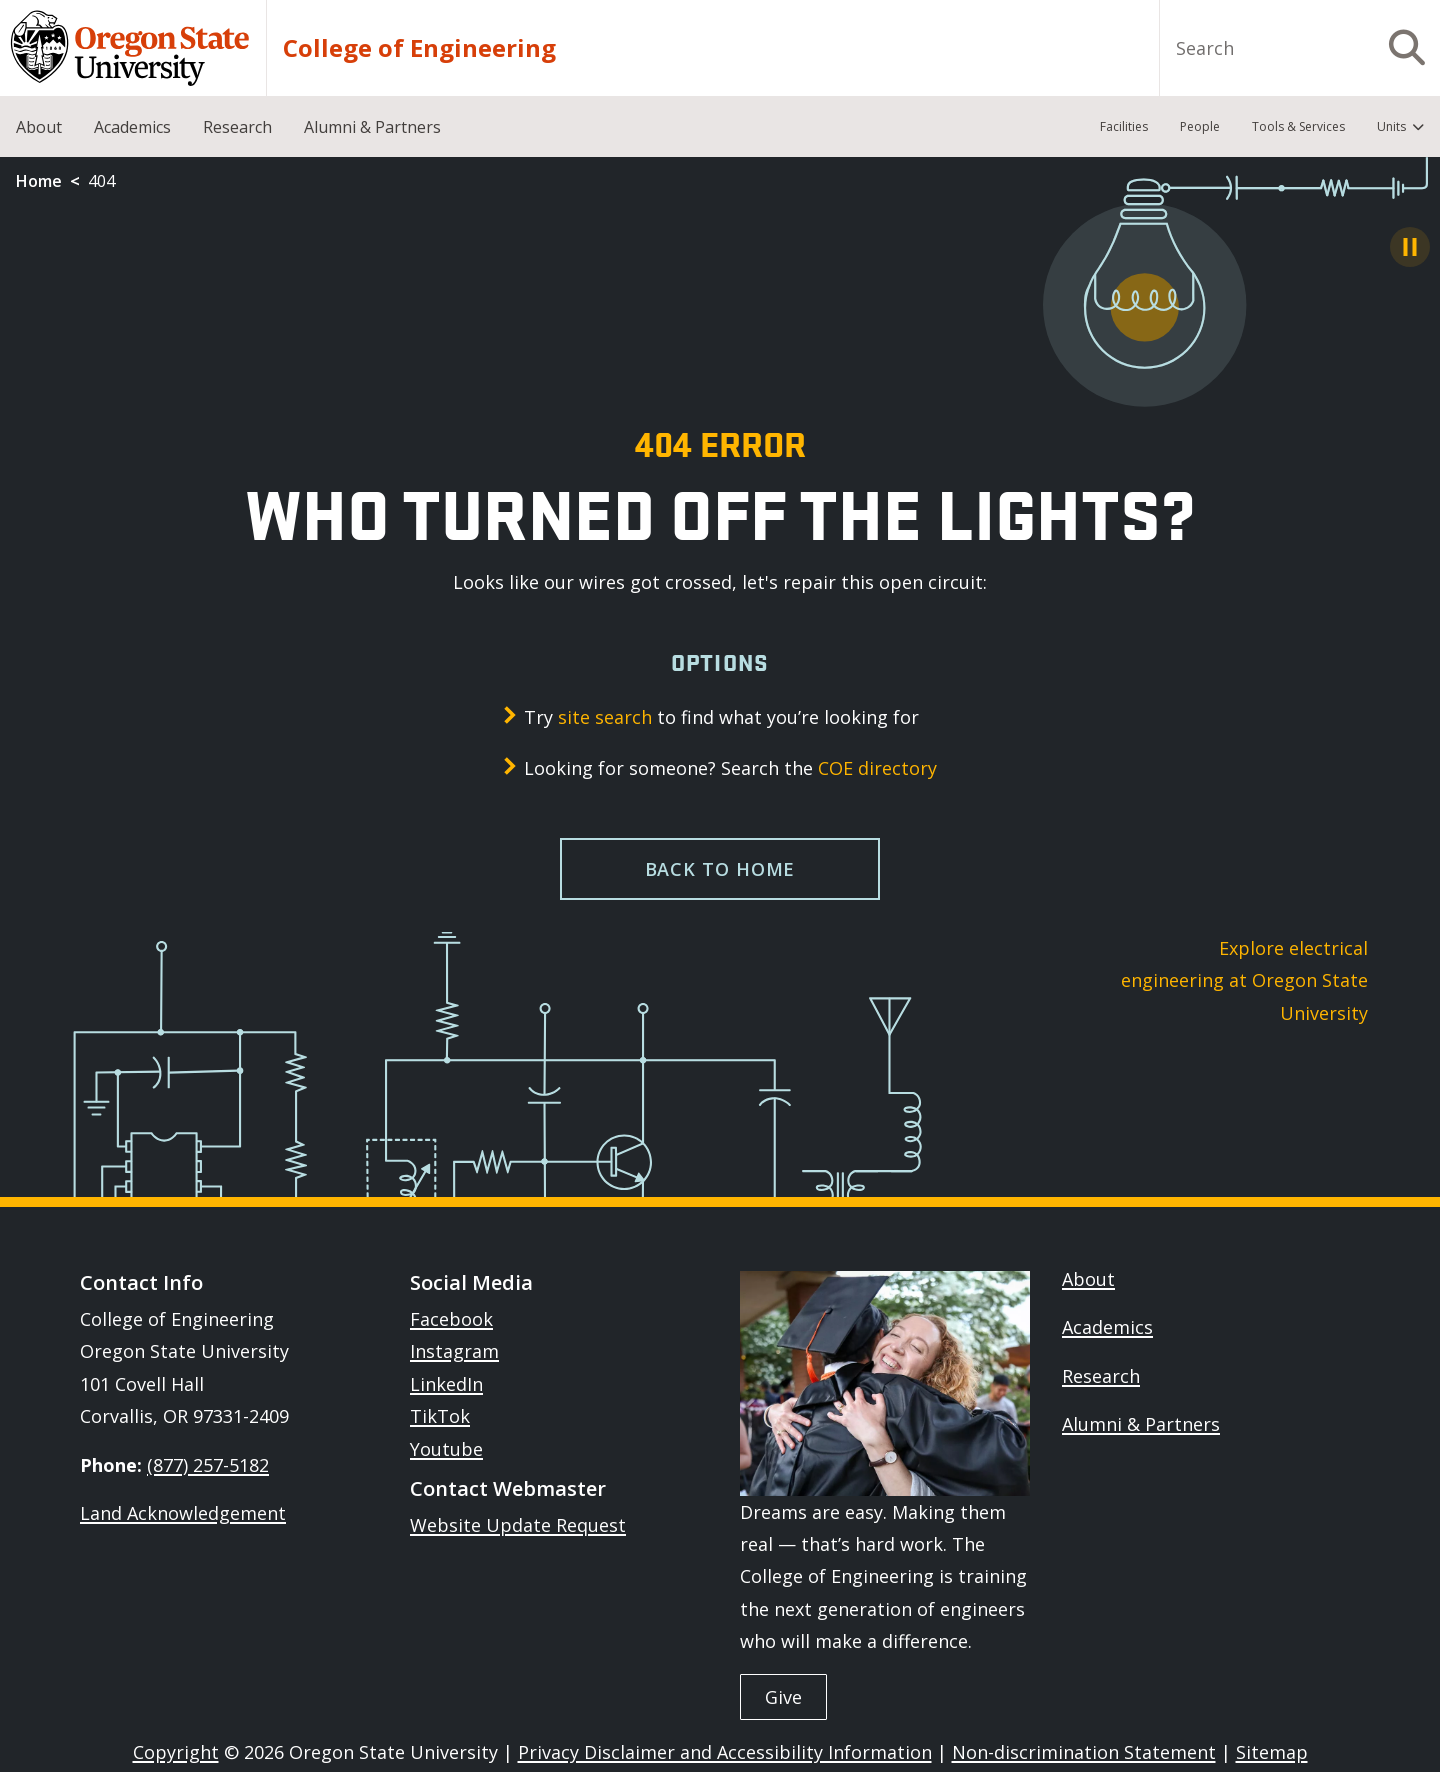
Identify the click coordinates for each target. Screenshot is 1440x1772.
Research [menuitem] (237, 127)
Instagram (454, 1351)
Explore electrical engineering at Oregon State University (1244, 980)
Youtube (446, 1449)
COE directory (877, 768)
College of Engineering (419, 48)
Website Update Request (518, 1525)
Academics (1107, 1327)
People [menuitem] (1200, 126)
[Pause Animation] (1410, 247)
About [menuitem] (39, 127)
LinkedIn (446, 1384)
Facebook (451, 1319)
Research (1101, 1376)
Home (39, 181)
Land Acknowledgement (183, 1513)
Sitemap (1272, 1752)
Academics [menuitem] (132, 127)
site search (605, 717)
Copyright (176, 1752)
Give (783, 1697)
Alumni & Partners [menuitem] (372, 127)
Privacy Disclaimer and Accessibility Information (725, 1752)
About (1088, 1279)
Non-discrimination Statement (1084, 1752)
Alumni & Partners (1141, 1424)
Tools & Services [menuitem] (1298, 126)
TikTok (440, 1416)
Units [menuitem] (1391, 126)
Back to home (720, 869)
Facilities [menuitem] (1124, 126)
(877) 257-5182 (208, 1465)
